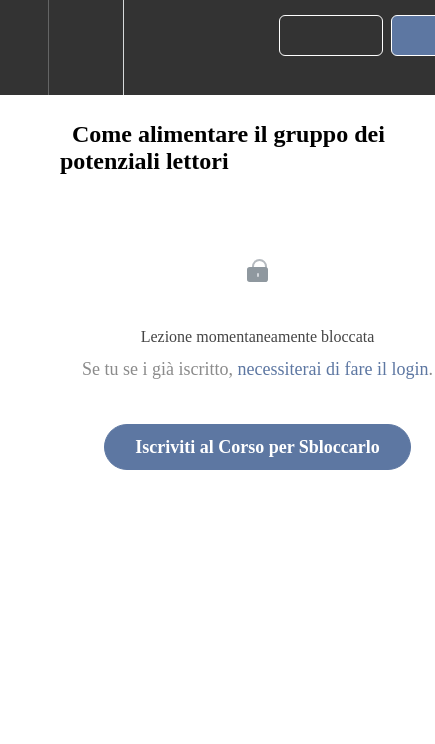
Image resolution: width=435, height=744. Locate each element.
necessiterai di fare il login (333, 369)
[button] (24, 47)
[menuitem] (85, 47)
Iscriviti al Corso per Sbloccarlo (257, 447)
